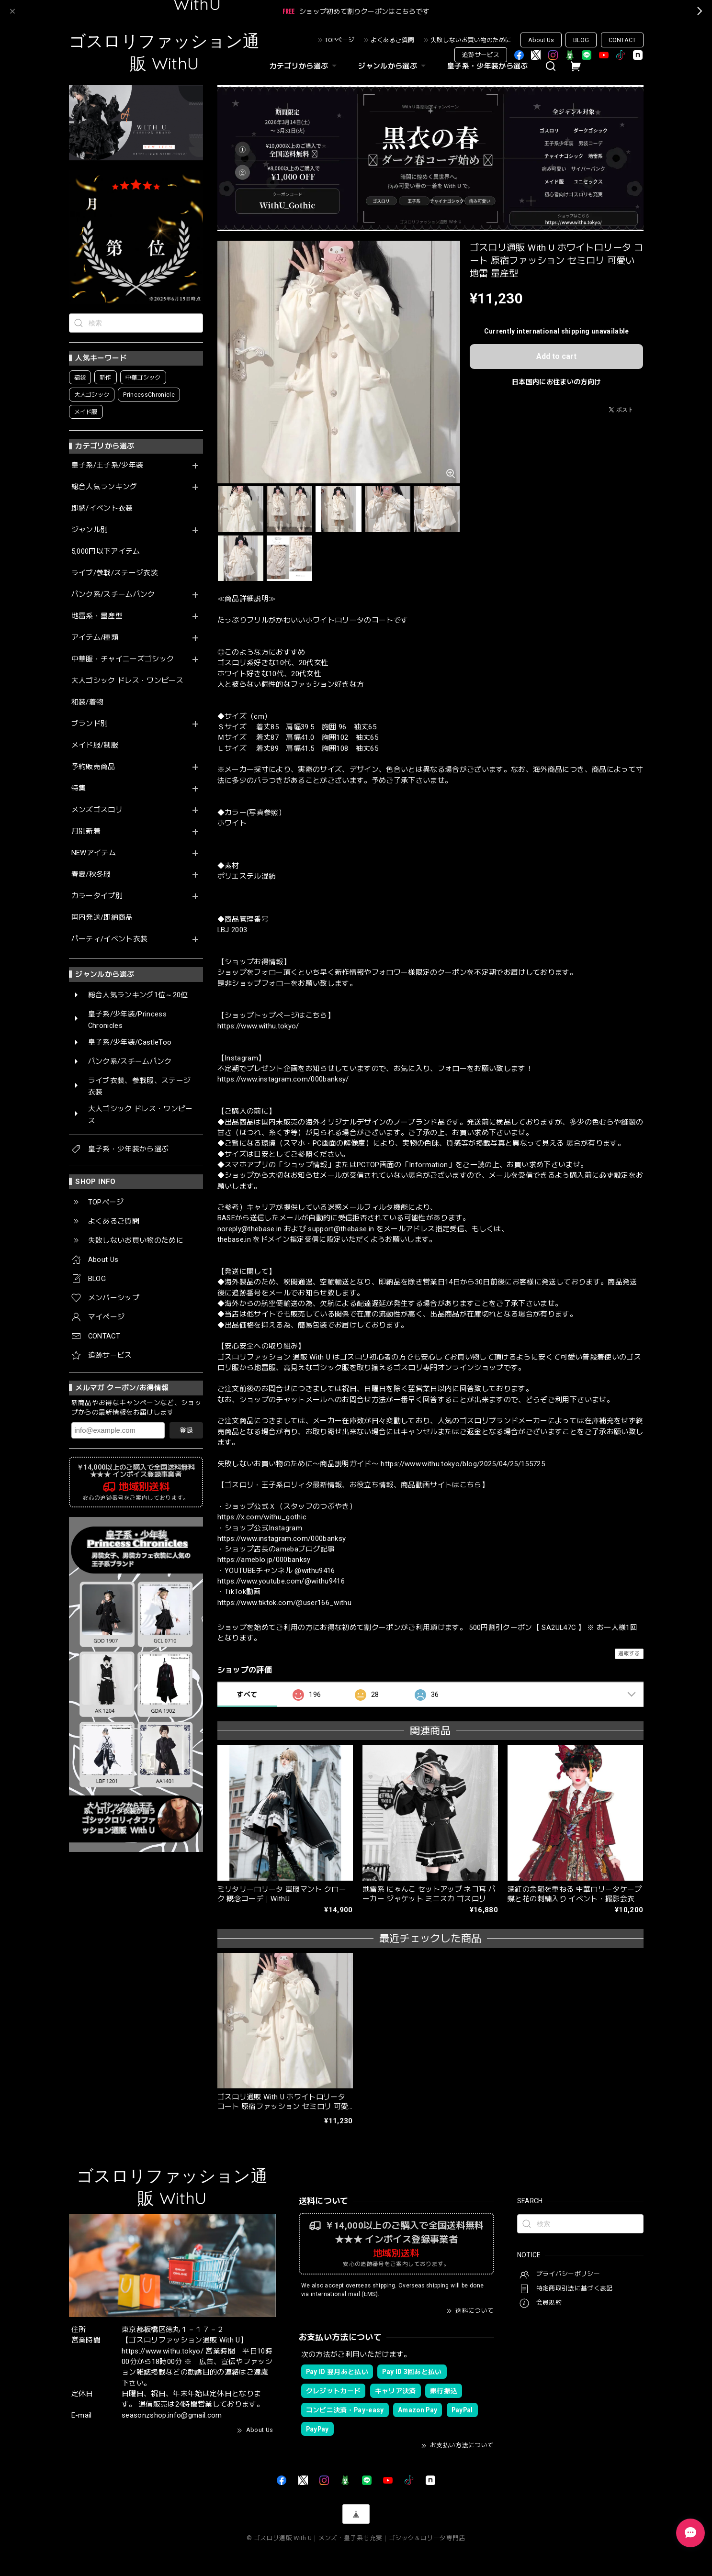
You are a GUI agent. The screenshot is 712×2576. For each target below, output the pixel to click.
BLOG (581, 40)
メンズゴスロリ (97, 810)
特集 (78, 788)
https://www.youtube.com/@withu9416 (281, 1581)
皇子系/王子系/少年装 (107, 465)
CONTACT (622, 40)
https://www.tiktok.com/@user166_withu (284, 1602)
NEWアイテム (93, 853)
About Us (541, 40)
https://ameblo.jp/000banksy (264, 1559)
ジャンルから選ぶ (393, 66)
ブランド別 (89, 724)
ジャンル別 (89, 530)
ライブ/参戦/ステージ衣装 (114, 573)
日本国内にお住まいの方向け (556, 382)
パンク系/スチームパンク (113, 595)
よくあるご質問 (392, 40)
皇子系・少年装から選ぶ (487, 66)
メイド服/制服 (94, 745)
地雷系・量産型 (97, 616)
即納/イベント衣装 (102, 508)
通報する (629, 1653)
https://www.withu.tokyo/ (258, 1026)
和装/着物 (87, 702)
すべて (247, 1694)
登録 (186, 1430)
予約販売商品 (93, 767)
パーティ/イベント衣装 (109, 939)
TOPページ (339, 40)
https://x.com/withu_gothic (262, 1517)
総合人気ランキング (104, 487)
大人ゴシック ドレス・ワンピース (127, 681)
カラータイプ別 (97, 896)
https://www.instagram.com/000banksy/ (283, 1079)
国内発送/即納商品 (102, 918)
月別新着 (86, 831)
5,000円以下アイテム (105, 551)
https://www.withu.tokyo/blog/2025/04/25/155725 (463, 1464)
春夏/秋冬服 (91, 874)
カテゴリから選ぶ (304, 66)
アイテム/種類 (94, 638)
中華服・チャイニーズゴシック (122, 659)
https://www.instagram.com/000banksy (281, 1538)
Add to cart (556, 356)
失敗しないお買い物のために (470, 40)
